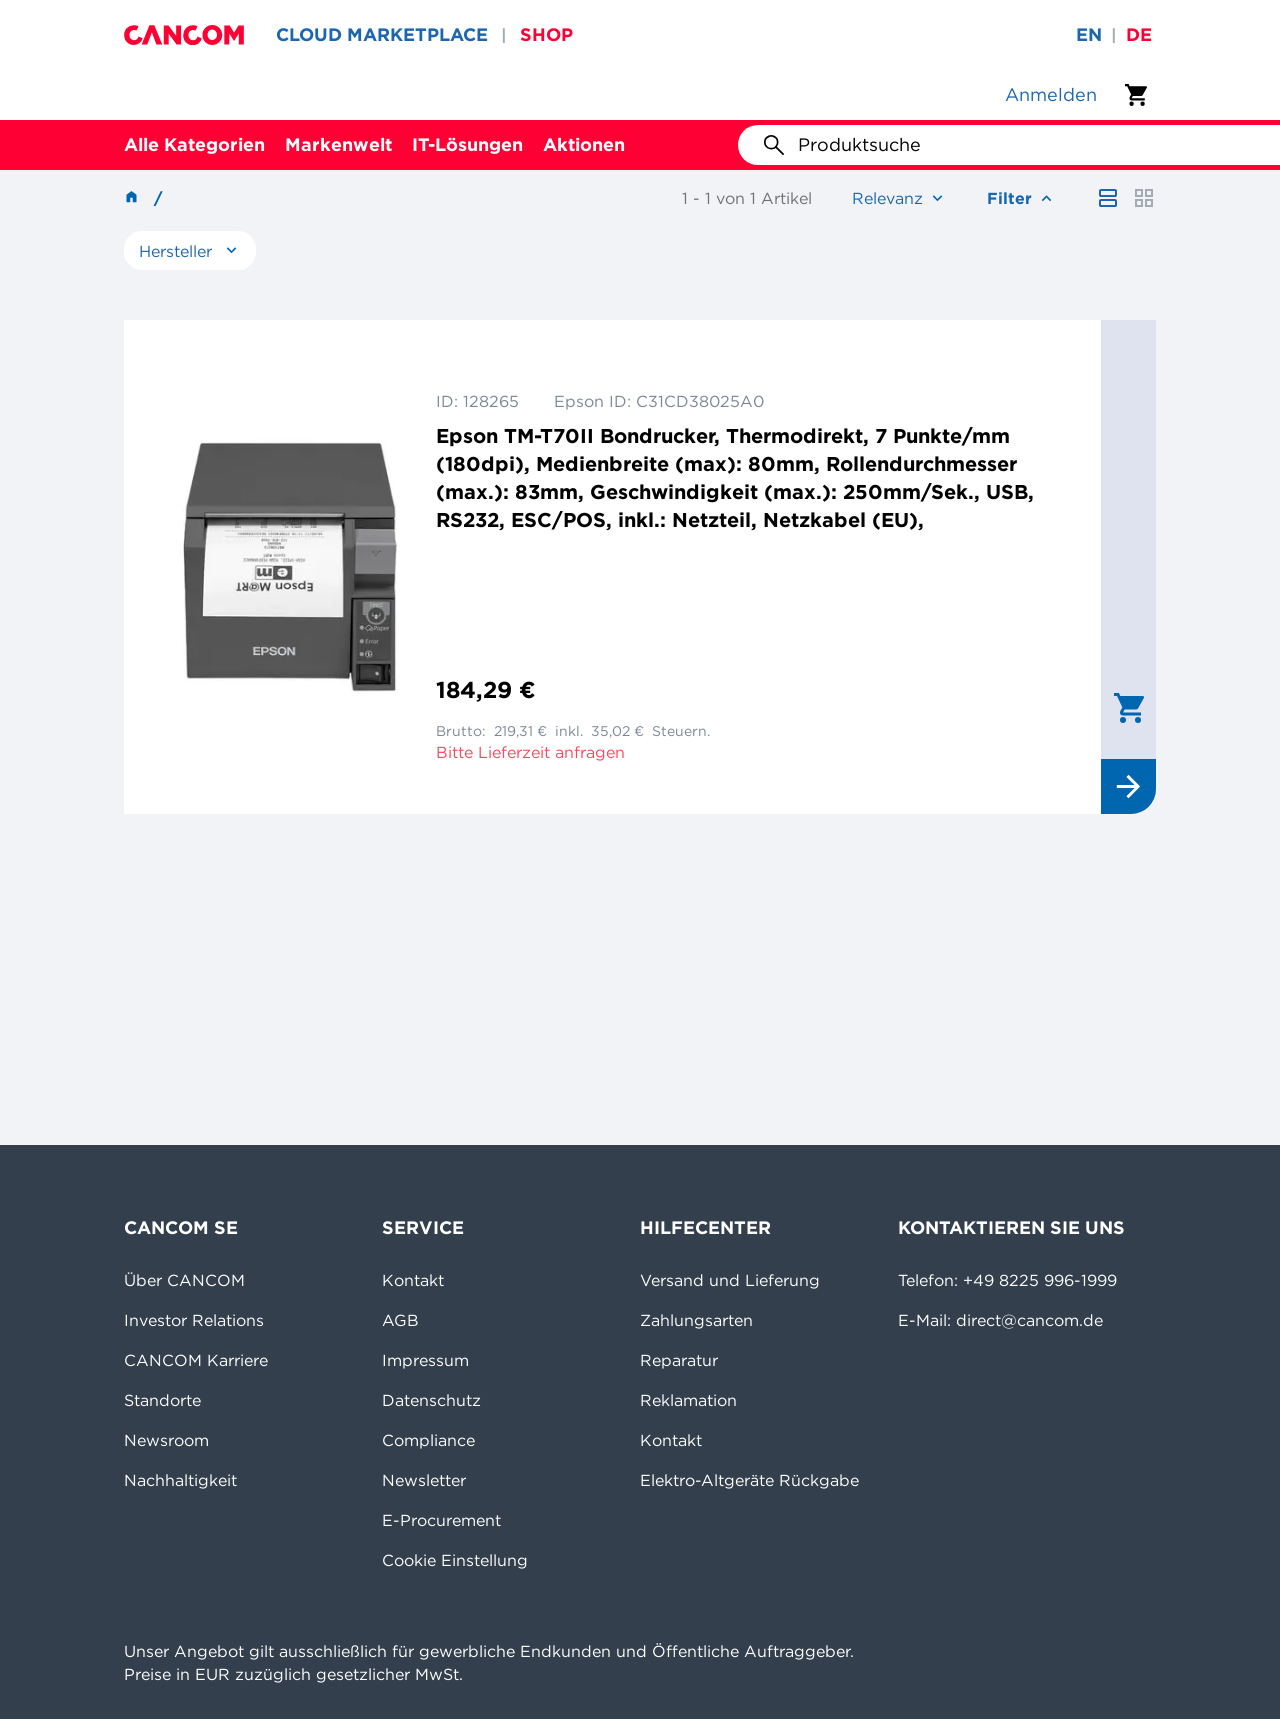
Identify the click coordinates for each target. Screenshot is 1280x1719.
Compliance (428, 1440)
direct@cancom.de (1029, 1320)
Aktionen (584, 144)
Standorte (162, 1400)
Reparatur (679, 1360)
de (1139, 34)
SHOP (546, 34)
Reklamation (688, 1400)
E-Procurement (441, 1520)
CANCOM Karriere (196, 1360)
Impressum (425, 1360)
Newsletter (424, 1480)
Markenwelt (338, 144)
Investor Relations (194, 1320)
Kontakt (413, 1280)
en (1089, 34)
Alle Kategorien (194, 144)
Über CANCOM (184, 1280)
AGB (400, 1320)
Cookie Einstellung (455, 1560)
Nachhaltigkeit (180, 1480)
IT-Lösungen (467, 144)
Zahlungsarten (696, 1320)
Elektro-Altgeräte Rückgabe (749, 1480)
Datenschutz (431, 1400)
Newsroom (166, 1440)
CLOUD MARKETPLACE (382, 34)
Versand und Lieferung (730, 1280)
